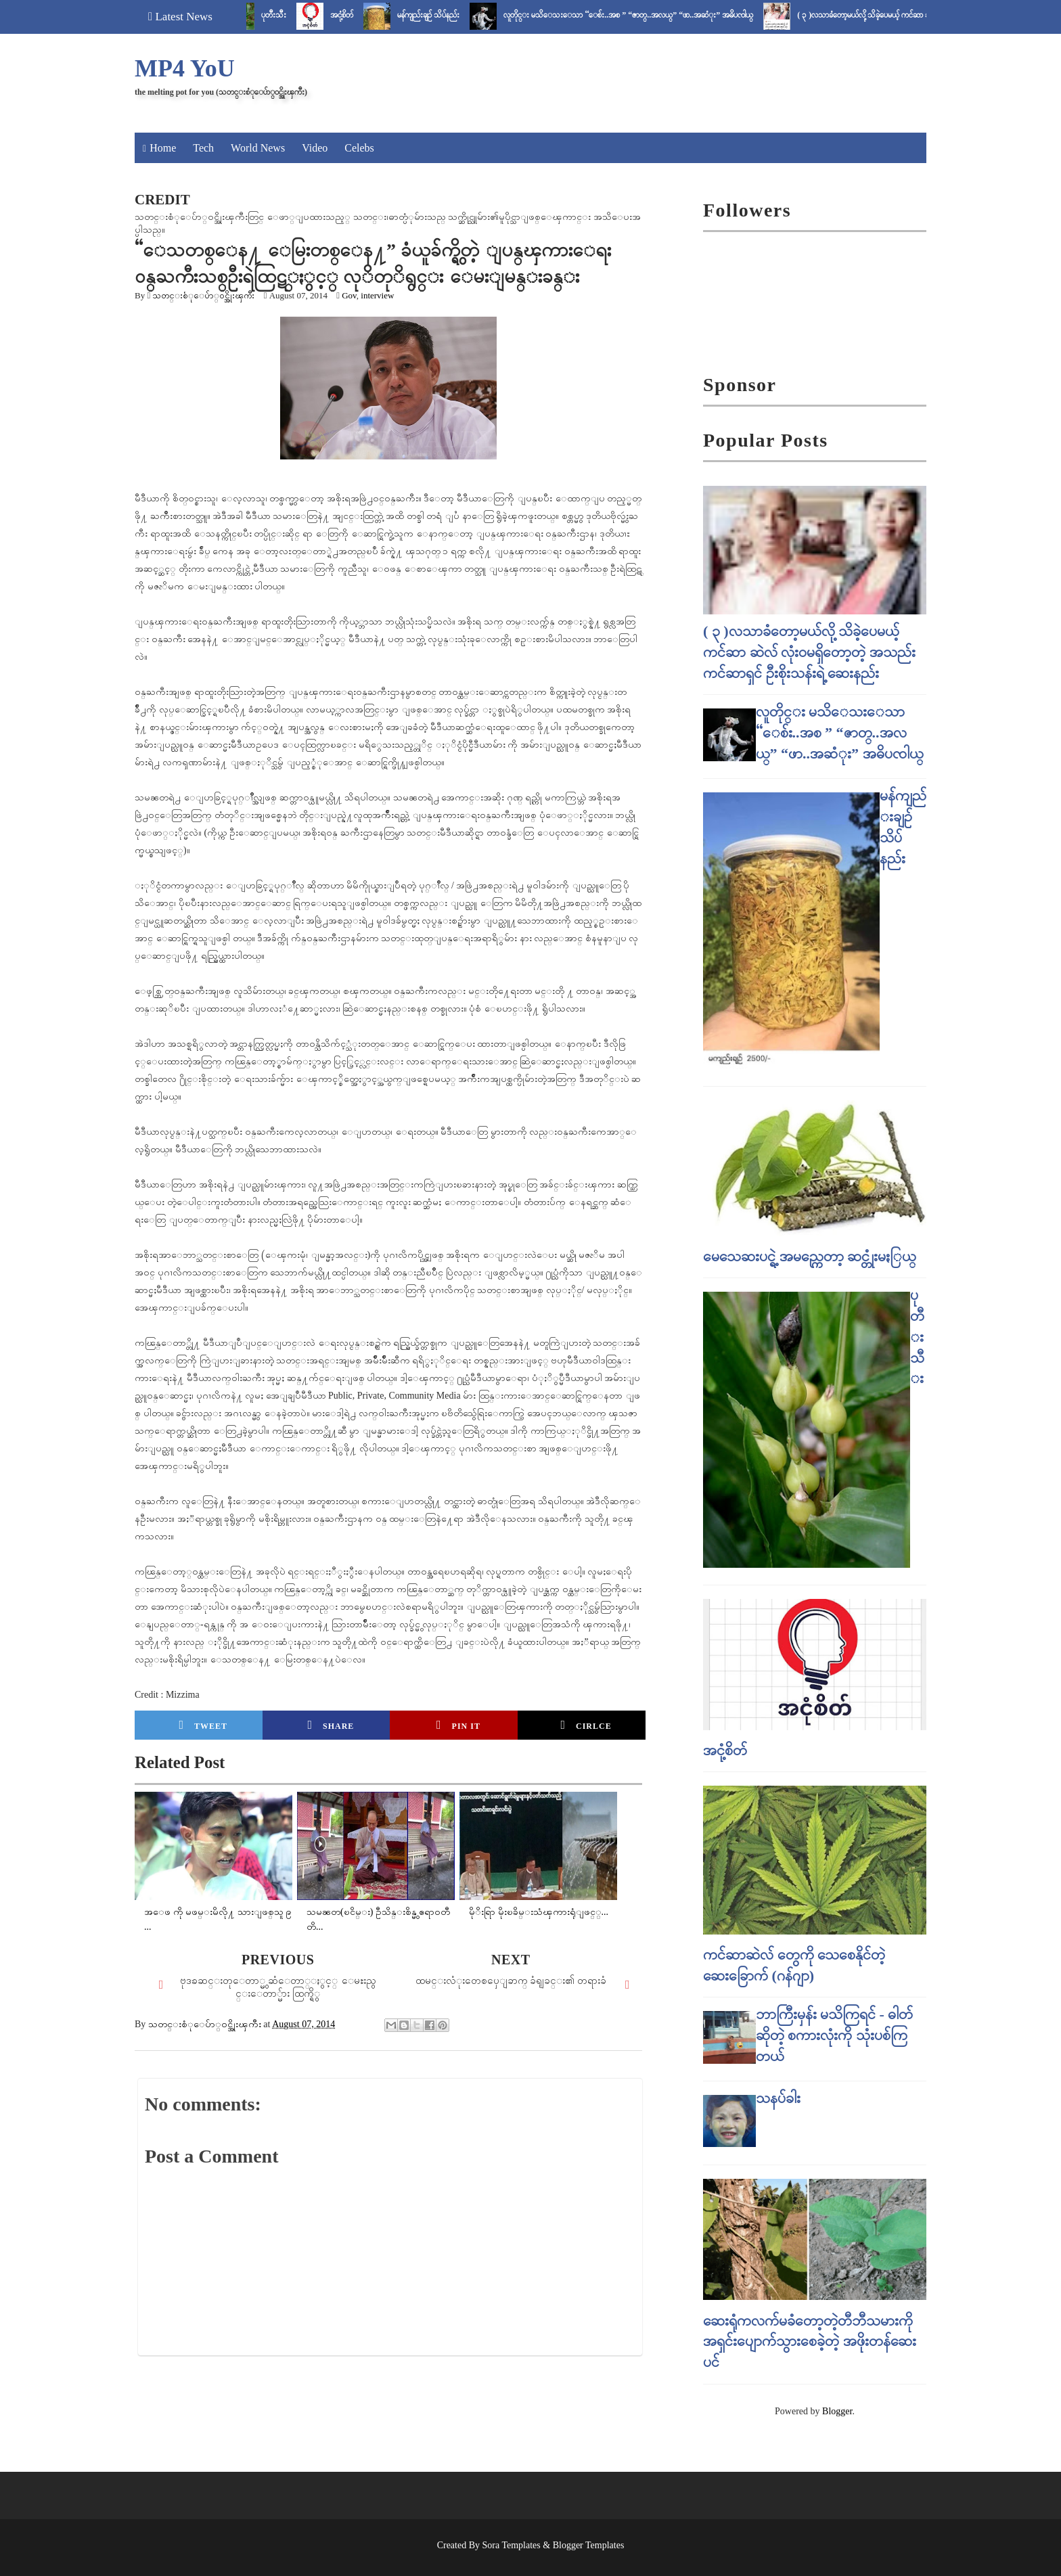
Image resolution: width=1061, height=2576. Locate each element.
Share (330, 1725)
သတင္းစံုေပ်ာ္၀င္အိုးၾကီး (203, 295)
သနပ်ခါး (778, 2097)
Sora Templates (511, 2545)
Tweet (203, 1725)
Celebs (359, 148)
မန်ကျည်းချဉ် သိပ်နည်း (446, 15)
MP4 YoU (185, 68)
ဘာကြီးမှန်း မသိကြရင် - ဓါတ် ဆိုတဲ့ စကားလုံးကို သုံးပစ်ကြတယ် (834, 2035)
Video (315, 148)
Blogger (837, 2411)
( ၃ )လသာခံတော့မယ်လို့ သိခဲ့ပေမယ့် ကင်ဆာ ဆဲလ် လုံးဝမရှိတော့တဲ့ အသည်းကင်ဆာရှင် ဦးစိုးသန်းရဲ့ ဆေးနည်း (809, 652)
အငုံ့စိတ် (359, 15)
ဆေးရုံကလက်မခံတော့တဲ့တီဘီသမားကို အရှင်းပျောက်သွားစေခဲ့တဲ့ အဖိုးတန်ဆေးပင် (809, 2341)
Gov (349, 295)
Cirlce (585, 1725)
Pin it (458, 1725)
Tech (203, 148)
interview (377, 295)
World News (258, 148)
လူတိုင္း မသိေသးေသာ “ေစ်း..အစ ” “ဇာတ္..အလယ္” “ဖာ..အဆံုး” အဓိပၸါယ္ (646, 15)
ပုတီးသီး (291, 15)
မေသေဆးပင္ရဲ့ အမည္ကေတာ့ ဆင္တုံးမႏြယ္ (809, 1256)
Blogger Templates (589, 2545)
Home (163, 148)
